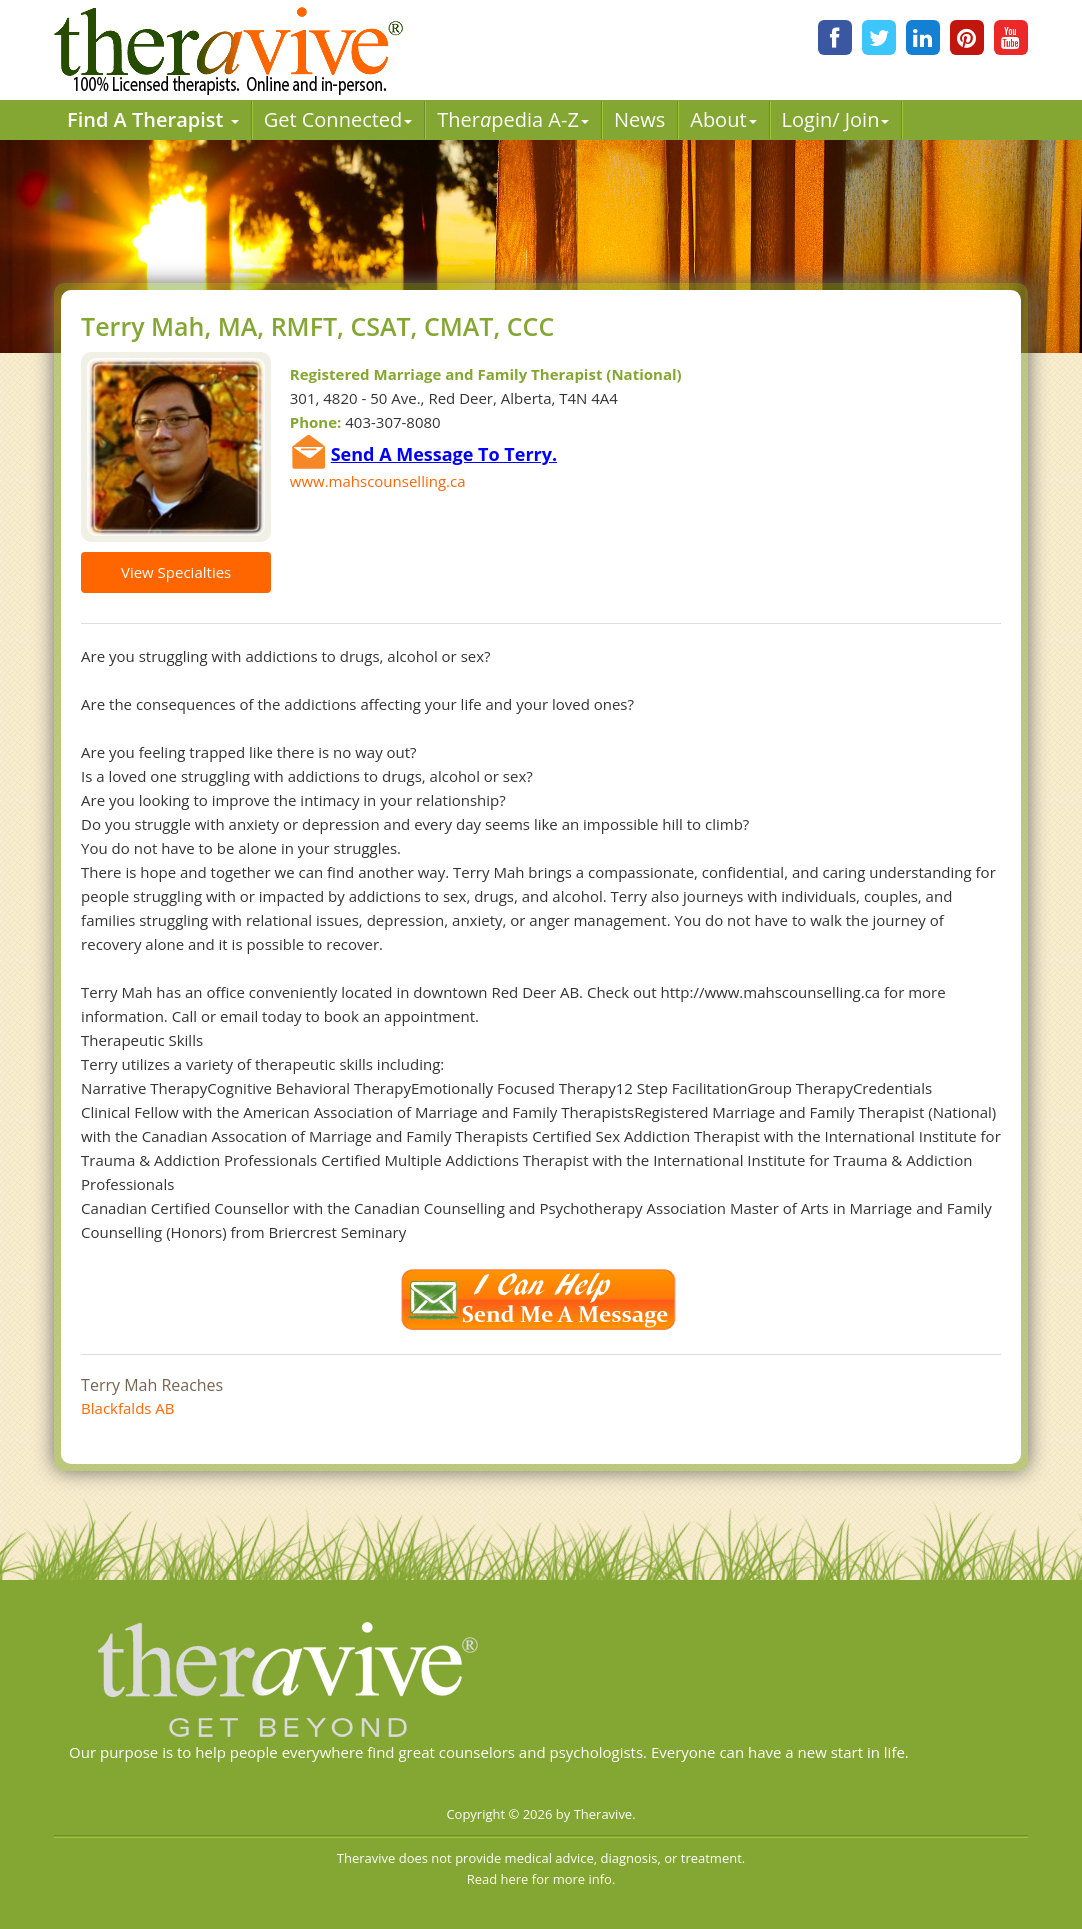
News (639, 119)
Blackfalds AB (127, 1408)
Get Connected (338, 119)
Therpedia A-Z (513, 119)
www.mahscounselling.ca (378, 481)
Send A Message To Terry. (444, 454)
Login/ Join (836, 119)
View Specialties (176, 572)
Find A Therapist (153, 119)
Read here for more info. (541, 1879)
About (723, 119)
